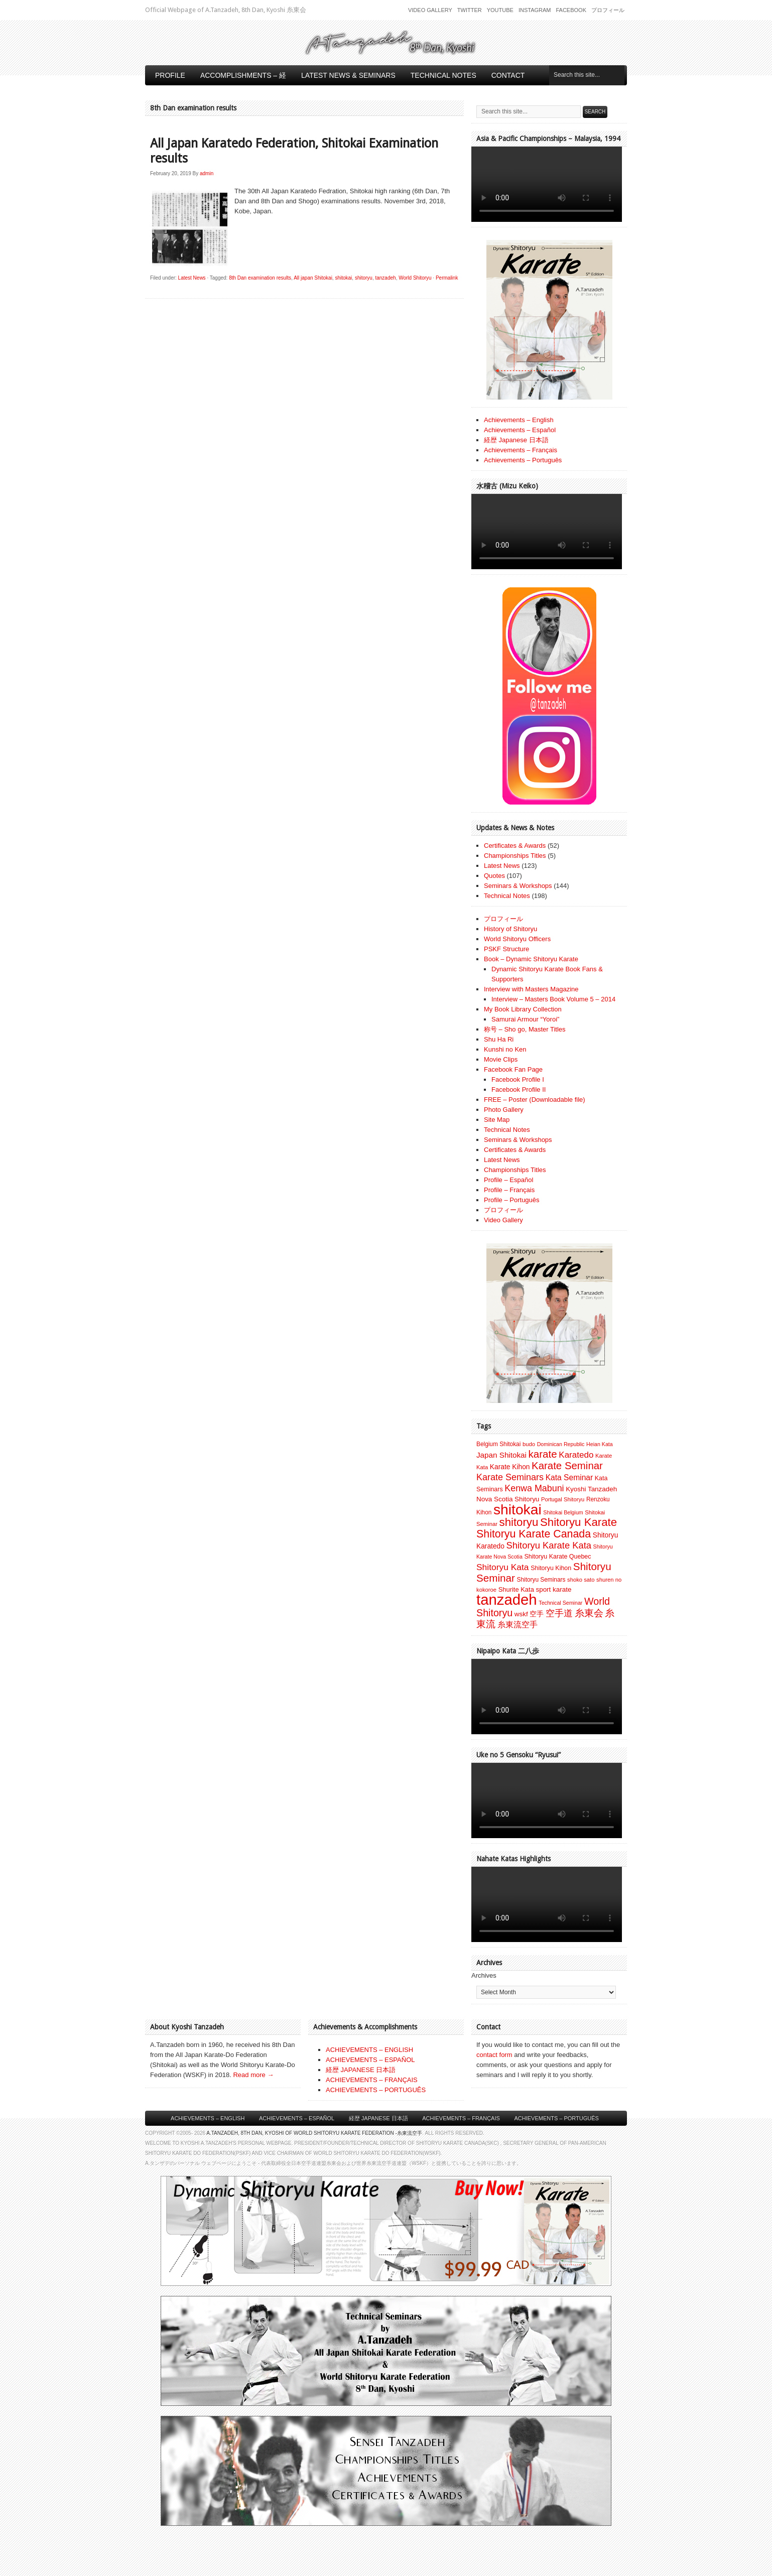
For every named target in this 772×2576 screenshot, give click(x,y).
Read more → (253, 2075)
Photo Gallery (504, 1109)
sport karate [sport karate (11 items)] (553, 1589)
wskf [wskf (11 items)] (521, 1614)
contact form (494, 2054)
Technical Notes (443, 75)
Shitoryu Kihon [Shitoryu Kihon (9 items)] (551, 1568)
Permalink (447, 278)
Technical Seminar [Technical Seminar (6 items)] (560, 1603)
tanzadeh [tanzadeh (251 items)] (506, 1599)
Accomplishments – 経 (243, 75)
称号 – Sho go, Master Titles (525, 1029)
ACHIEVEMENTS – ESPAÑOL (370, 2060)
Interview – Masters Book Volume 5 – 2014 (553, 999)
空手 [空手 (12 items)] (537, 1614)
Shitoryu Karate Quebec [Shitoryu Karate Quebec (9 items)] (557, 1556)
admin (206, 173)
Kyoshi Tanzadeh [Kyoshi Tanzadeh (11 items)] (591, 1489)
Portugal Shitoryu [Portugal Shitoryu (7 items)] (562, 1499)
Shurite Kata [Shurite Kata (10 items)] (516, 1589)
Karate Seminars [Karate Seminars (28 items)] (510, 1477)
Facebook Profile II (518, 1089)
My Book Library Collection (523, 1009)
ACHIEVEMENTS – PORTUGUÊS (376, 2090)
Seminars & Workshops (518, 885)
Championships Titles (515, 855)
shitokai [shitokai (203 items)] (517, 1509)
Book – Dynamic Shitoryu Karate (531, 959)
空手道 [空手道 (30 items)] (559, 1613)
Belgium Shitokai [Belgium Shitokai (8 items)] (498, 1444)
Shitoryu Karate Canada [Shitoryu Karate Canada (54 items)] (533, 1534)
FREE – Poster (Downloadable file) (534, 1099)
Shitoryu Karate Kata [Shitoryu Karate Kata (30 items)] (548, 1545)
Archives (483, 1975)
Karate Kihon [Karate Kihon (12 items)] (510, 1467)
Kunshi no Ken (505, 1049)
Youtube (500, 10)
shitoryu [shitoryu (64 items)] (519, 1522)
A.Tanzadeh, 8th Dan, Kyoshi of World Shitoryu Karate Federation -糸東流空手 (314, 2133)
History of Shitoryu (510, 929)
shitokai (343, 278)
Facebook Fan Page (513, 1069)
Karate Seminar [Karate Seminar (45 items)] (567, 1465)
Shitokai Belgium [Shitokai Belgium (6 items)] (563, 1512)
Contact (508, 75)
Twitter (469, 10)
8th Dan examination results (260, 278)
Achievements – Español (520, 430)
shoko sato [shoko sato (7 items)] (580, 1580)
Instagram (535, 10)
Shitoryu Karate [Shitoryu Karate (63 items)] (578, 1522)
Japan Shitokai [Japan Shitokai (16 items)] (501, 1455)
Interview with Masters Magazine (531, 989)
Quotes (494, 875)
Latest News (192, 278)
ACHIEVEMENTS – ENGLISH (369, 2049)
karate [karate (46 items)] (543, 1454)
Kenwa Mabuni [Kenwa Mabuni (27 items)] (534, 1488)
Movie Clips (501, 1059)
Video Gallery (430, 10)
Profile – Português (512, 1200)
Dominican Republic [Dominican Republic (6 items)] (561, 1444)
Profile (170, 75)
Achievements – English (519, 420)
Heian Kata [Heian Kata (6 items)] (599, 1444)
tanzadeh (385, 278)
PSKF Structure (506, 949)
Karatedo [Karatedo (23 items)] (576, 1455)
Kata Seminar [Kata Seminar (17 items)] (569, 1477)
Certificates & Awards (515, 845)
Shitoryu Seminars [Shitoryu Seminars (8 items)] (541, 1579)
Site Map (496, 1119)
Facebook (571, 10)
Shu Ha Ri (498, 1039)
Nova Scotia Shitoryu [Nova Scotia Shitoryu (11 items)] (507, 1499)
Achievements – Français (520, 450)
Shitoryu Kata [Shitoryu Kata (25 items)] (502, 1567)
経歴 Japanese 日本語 (516, 440)
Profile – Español (508, 1180)
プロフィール (607, 10)
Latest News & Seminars (348, 75)
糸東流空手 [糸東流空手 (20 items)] (517, 1624)
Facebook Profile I (517, 1079)
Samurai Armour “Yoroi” (525, 1019)
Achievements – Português (523, 460)
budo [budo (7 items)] (529, 1444)
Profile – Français (509, 1190)
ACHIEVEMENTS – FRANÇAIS (372, 2080)
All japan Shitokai (313, 278)
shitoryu (363, 278)
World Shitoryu (415, 278)
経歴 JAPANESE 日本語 (361, 2070)
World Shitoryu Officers (517, 939)
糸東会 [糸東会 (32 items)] (589, 1613)
